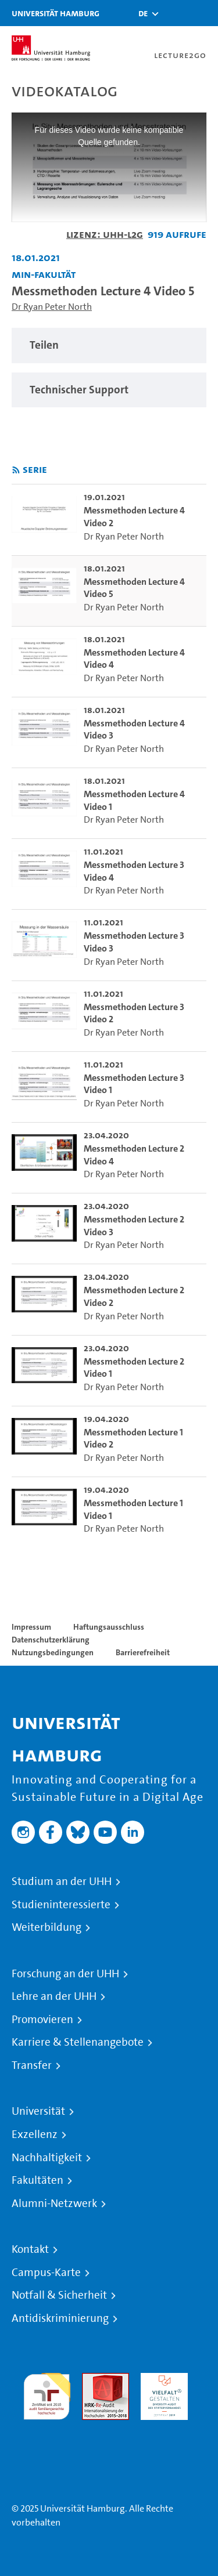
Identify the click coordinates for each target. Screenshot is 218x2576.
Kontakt (30, 2249)
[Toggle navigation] (203, 13)
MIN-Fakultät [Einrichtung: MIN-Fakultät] (44, 274)
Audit (93, 2380)
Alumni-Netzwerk (54, 2203)
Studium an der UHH (62, 1881)
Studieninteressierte (61, 1904)
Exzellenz (35, 2134)
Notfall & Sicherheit (59, 2295)
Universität (38, 2111)
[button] (143, 13)
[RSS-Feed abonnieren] (16, 470)
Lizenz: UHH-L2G (104, 234)
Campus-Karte (46, 2272)
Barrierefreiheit (143, 1652)
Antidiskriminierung (60, 2318)
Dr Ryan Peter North (52, 307)
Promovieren (42, 2019)
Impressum (31, 1627)
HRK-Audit (161, 2380)
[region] (109, 345)
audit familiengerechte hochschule (46, 2394)
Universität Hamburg (55, 13)
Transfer (32, 2065)
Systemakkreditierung (46, 2427)
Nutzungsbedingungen (53, 1652)
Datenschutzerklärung (51, 1639)
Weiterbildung (46, 1927)
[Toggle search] (174, 13)
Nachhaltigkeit (47, 2157)
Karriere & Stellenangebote (78, 2042)
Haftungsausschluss (108, 1627)
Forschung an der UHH (65, 1973)
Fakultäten (37, 2180)
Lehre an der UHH (54, 1996)
